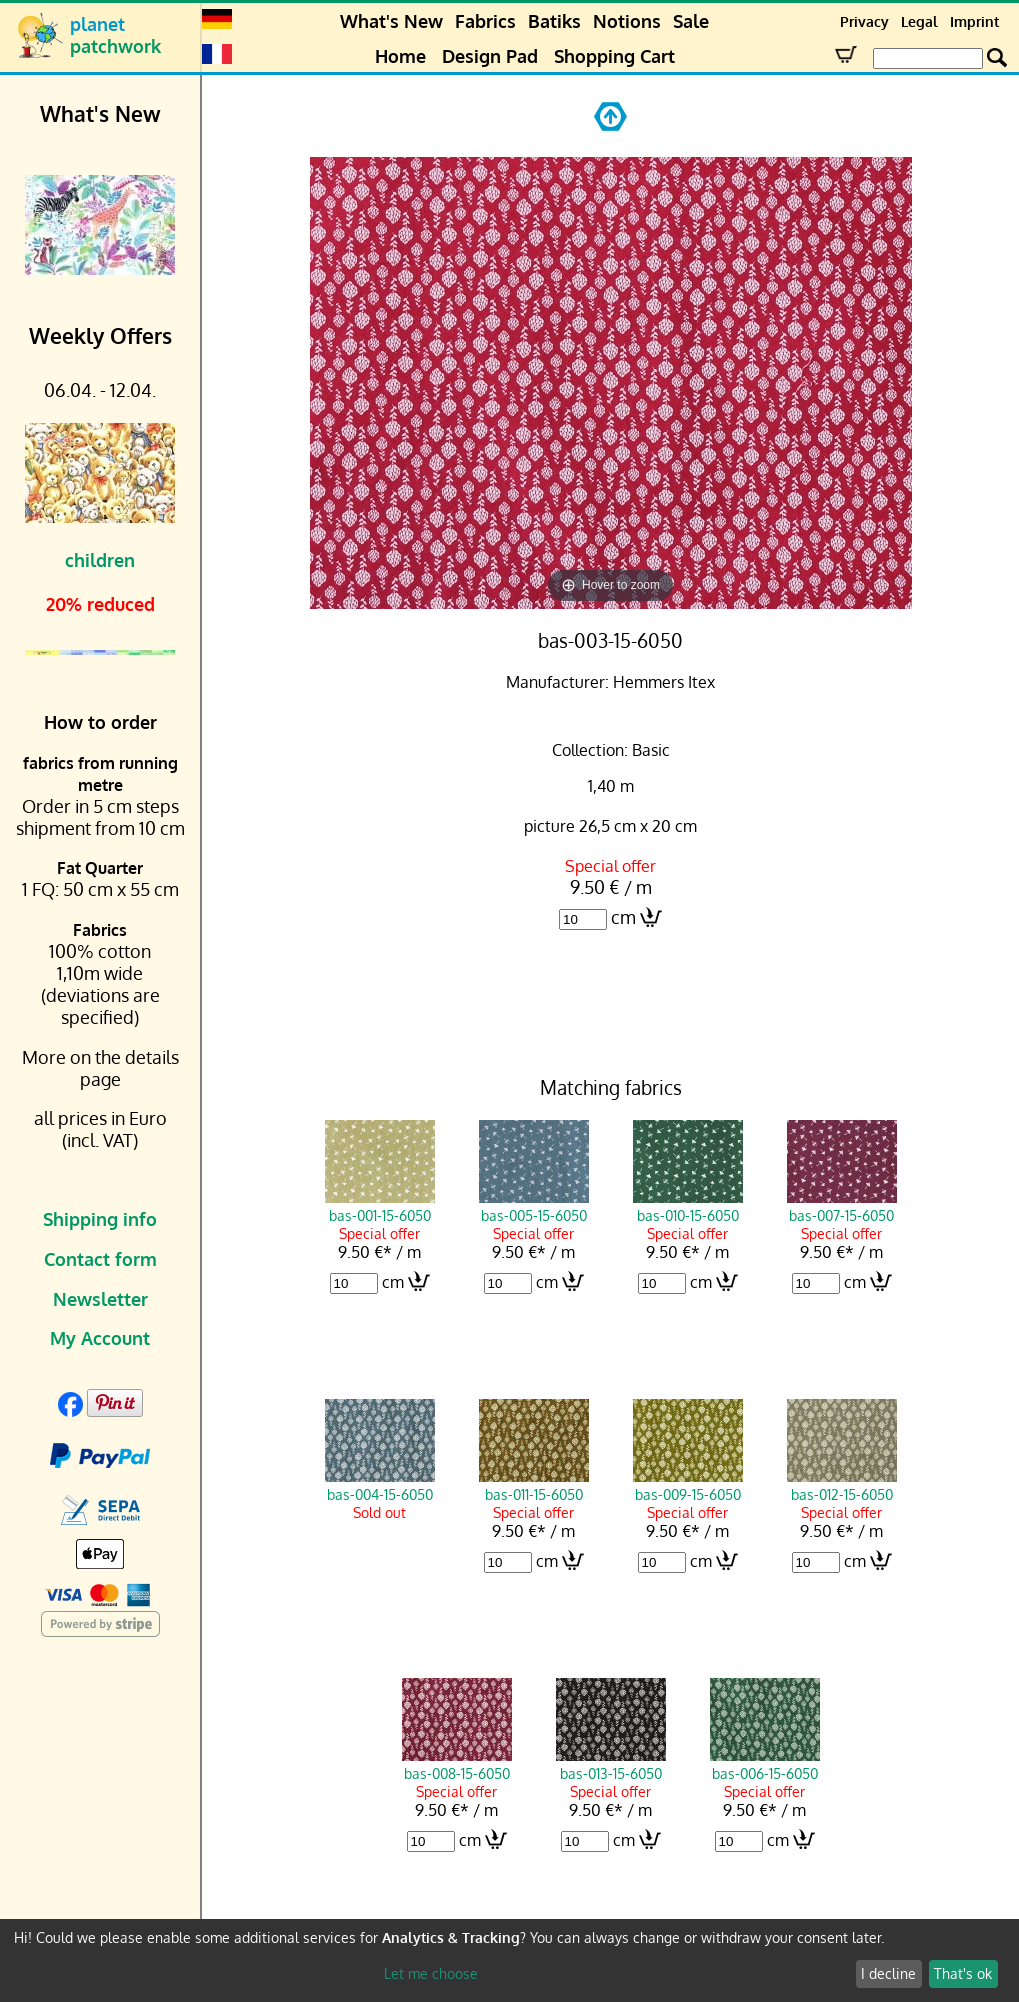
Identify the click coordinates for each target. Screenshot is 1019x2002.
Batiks (554, 21)
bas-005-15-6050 (534, 1206)
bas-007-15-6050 (842, 1206)
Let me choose (431, 1973)
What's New (391, 21)
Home (400, 56)
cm (623, 917)
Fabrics (485, 21)
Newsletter (100, 1299)
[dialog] (509, 1960)
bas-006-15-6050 (765, 1764)
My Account (100, 1338)
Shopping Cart (614, 56)
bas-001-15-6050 (380, 1206)
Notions (627, 21)
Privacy (864, 21)
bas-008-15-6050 (457, 1764)
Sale (691, 21)
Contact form (100, 1259)
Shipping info (100, 1219)
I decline (888, 1973)
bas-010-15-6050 (688, 1206)
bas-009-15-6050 (688, 1485)
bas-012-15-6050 (842, 1485)
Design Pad (490, 56)
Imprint (974, 21)
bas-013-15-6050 (611, 1764)
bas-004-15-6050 (380, 1485)
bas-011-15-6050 (534, 1485)
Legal (919, 21)
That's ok (963, 1973)
